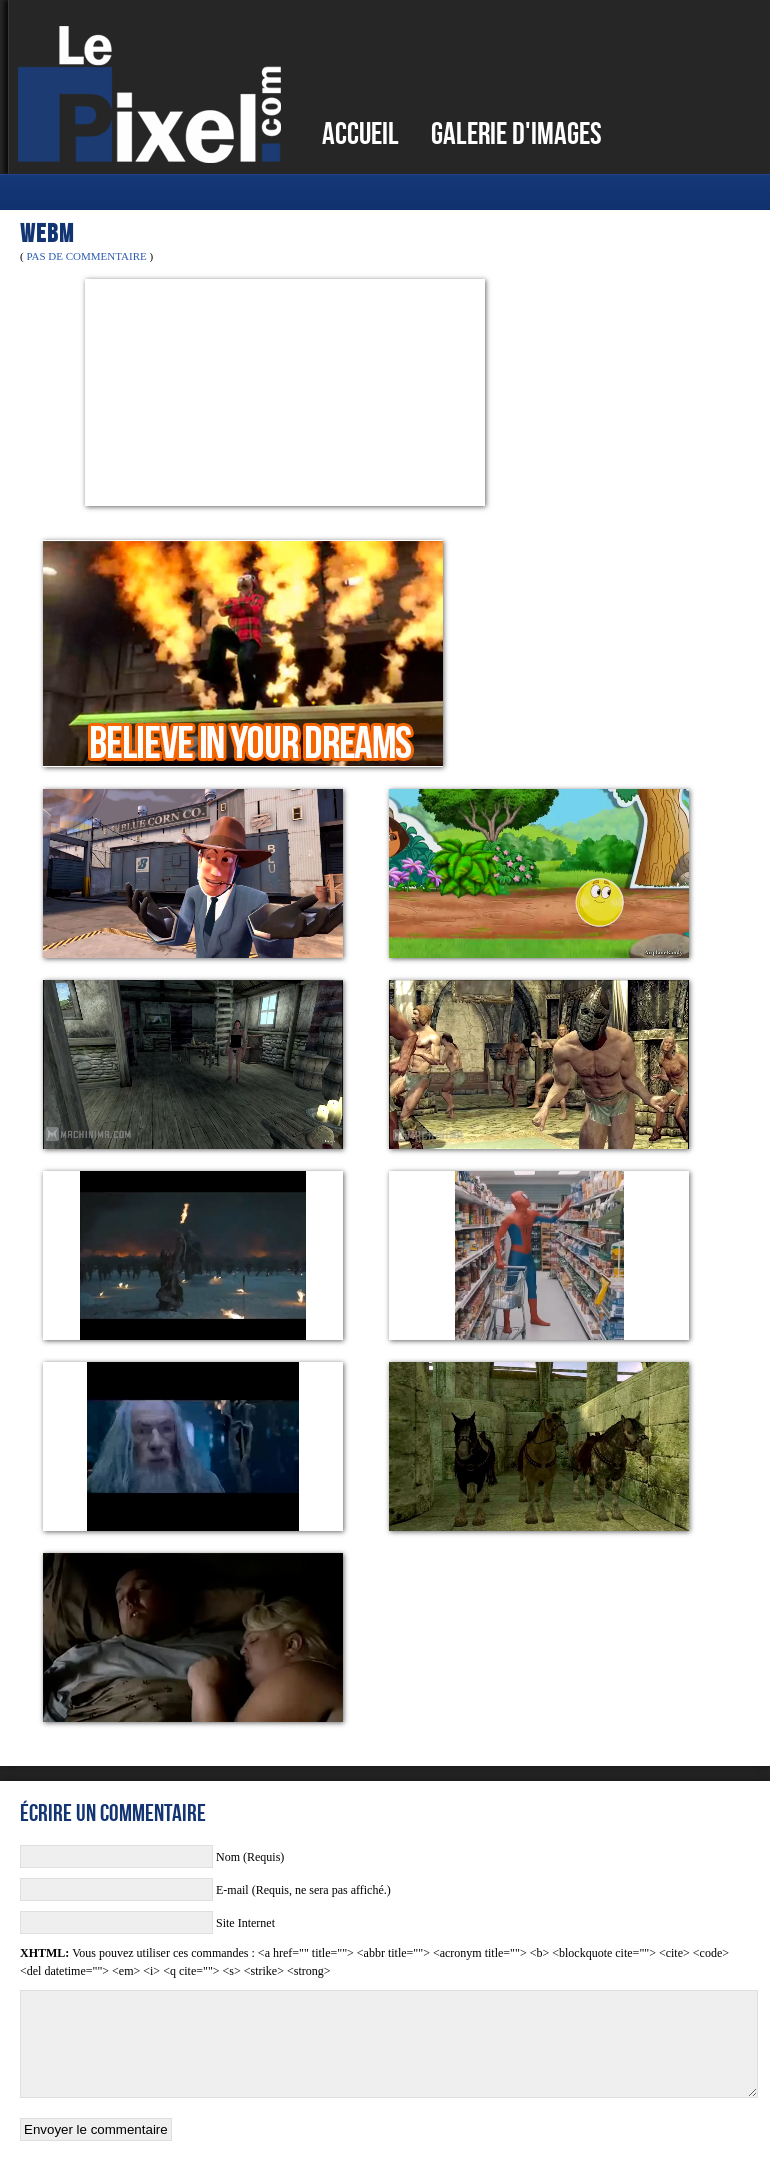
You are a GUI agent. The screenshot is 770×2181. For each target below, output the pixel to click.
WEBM (47, 233)
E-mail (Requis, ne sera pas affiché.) (303, 1890)
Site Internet (245, 1923)
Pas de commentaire (86, 256)
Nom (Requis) (250, 1857)
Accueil (360, 133)
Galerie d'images (516, 133)
